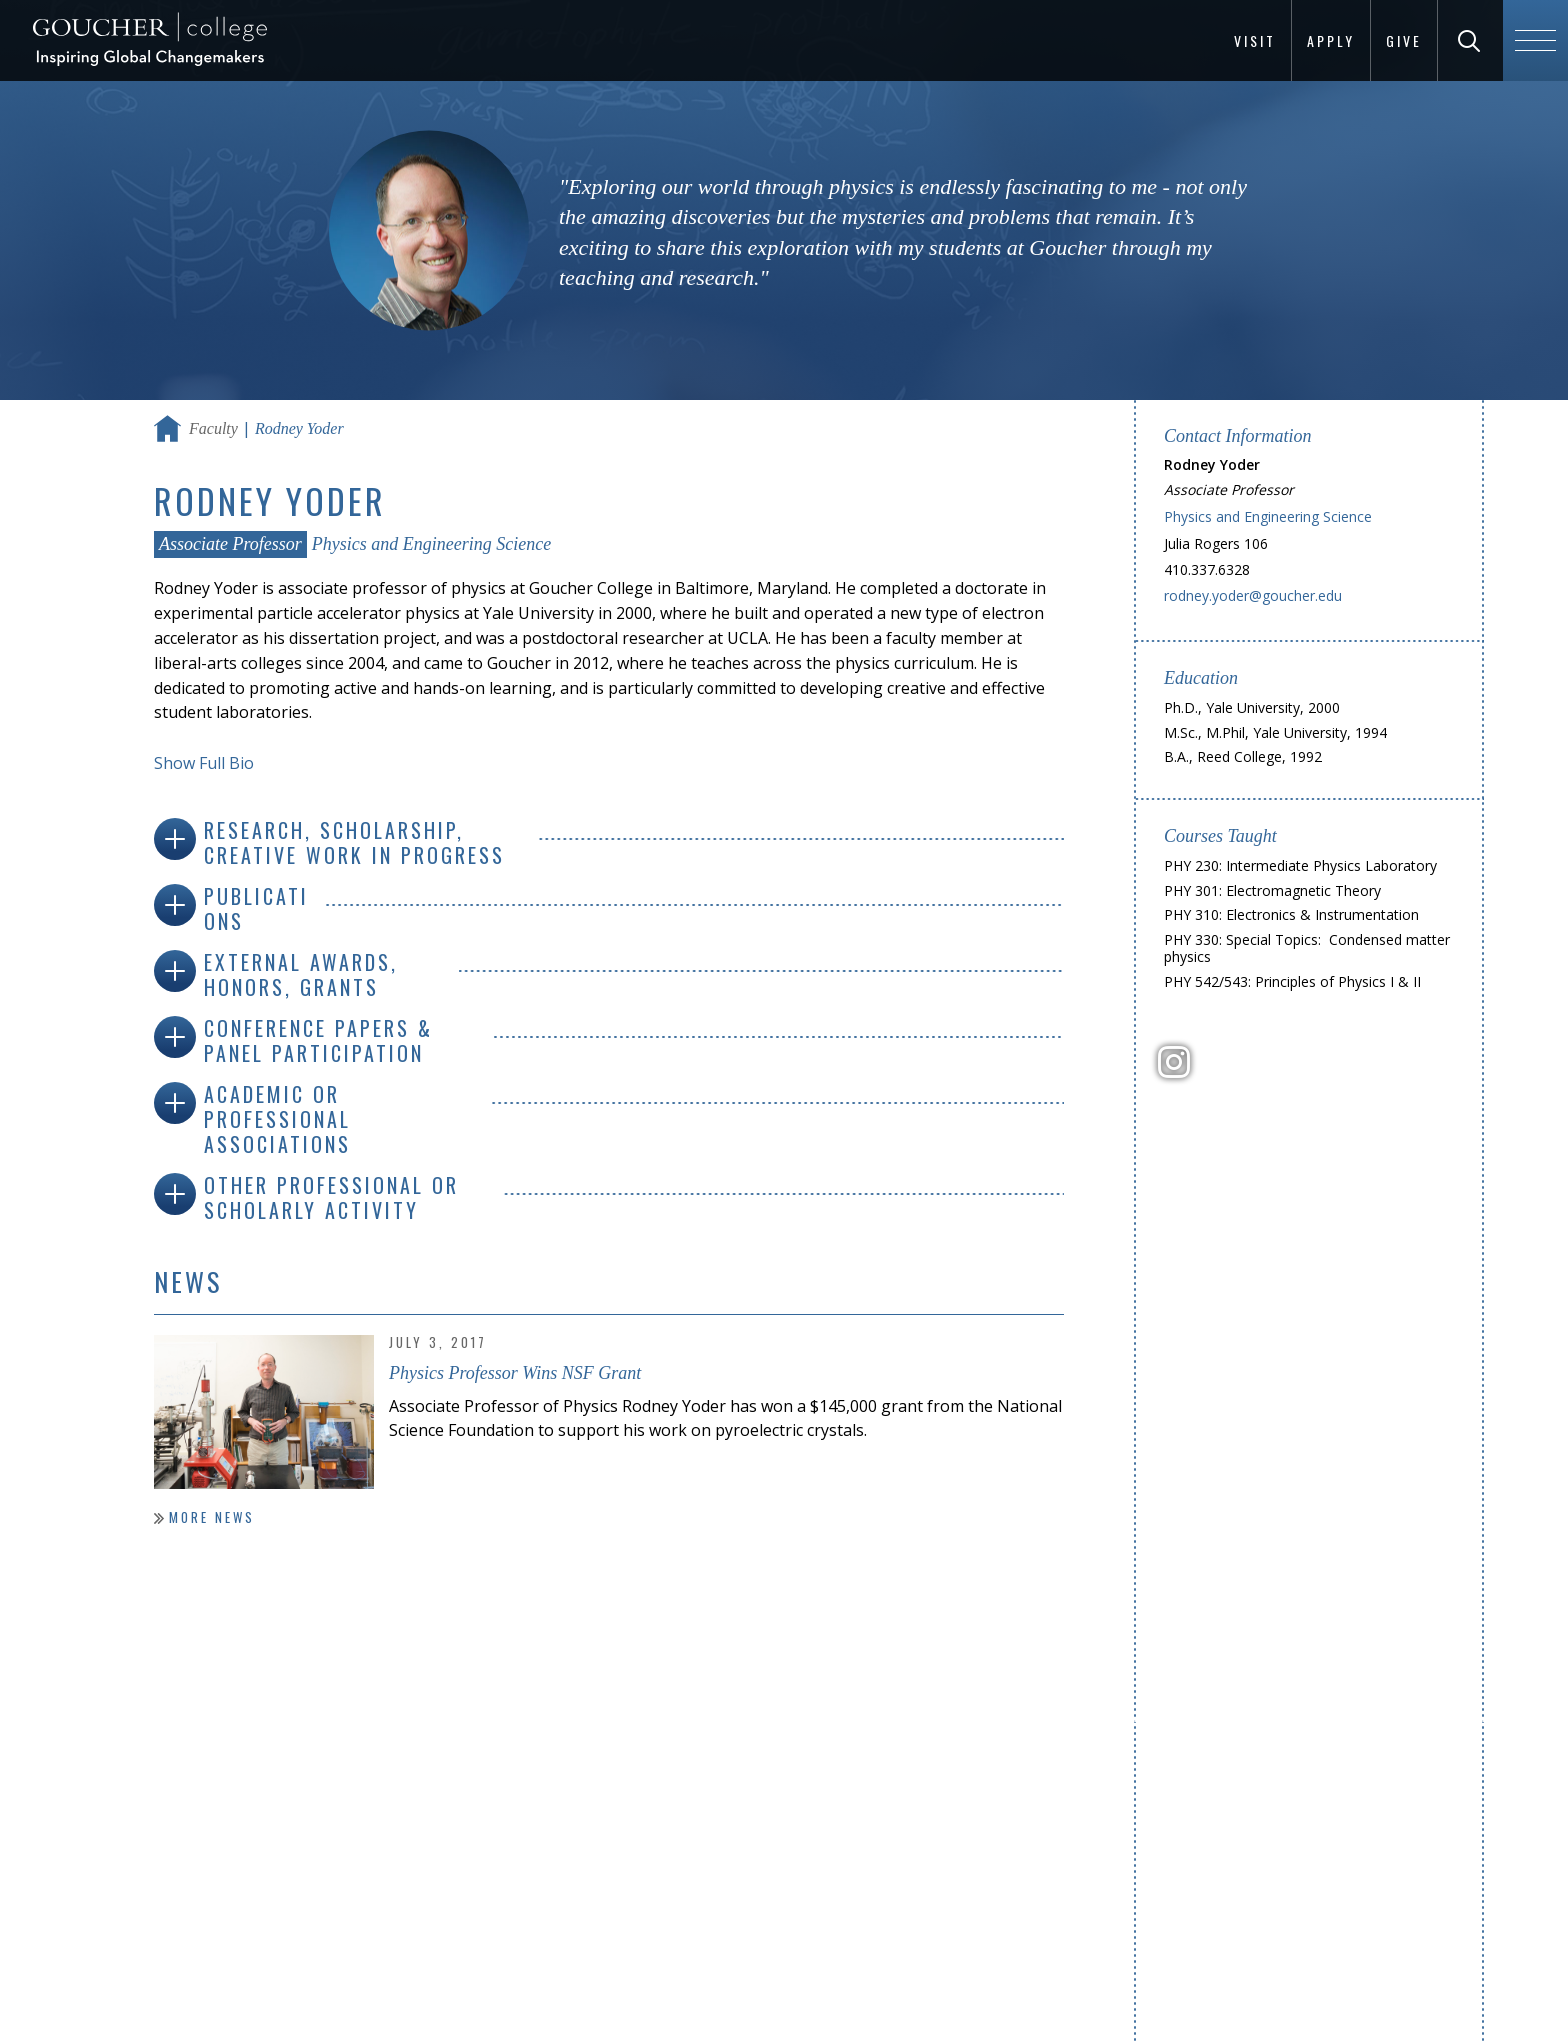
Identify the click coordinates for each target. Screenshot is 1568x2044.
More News (212, 1517)
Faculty (213, 428)
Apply (1331, 40)
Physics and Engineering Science (431, 544)
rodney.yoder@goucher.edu (1253, 595)
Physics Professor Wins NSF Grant (515, 1373)
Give (1404, 40)
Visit (1255, 40)
